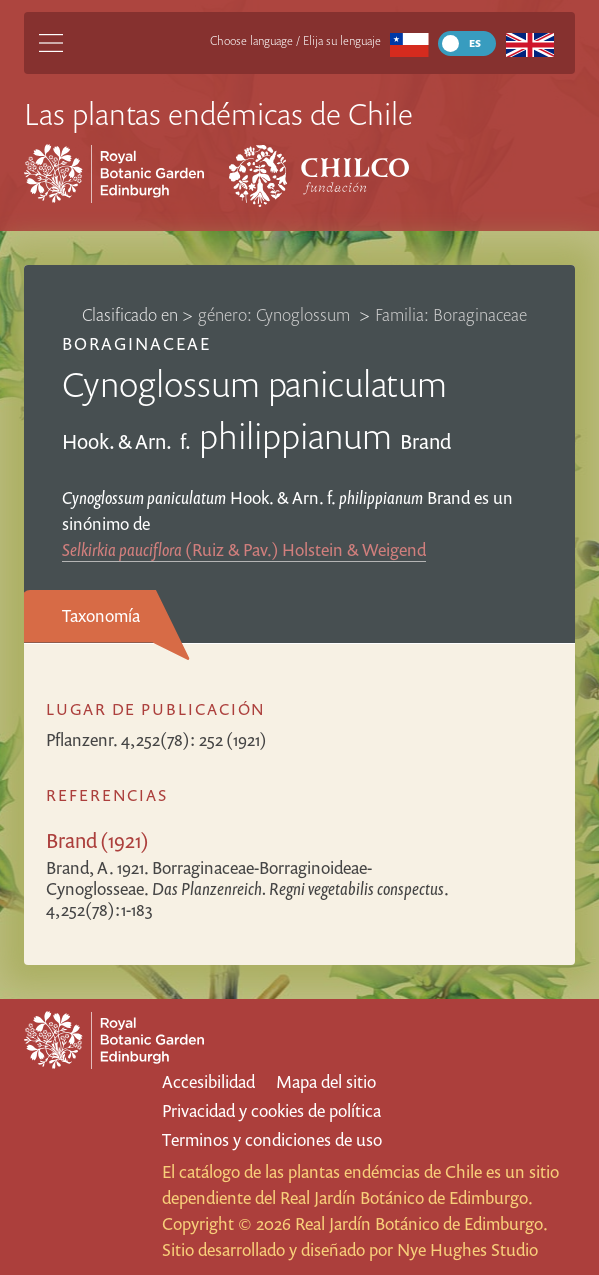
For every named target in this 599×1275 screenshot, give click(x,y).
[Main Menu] (51, 43)
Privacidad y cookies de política (271, 1110)
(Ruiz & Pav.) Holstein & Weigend (244, 549)
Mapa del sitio (326, 1081)
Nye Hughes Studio (467, 1249)
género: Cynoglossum (276, 314)
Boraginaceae (136, 343)
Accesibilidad (208, 1081)
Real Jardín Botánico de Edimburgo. (406, 1197)
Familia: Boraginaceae (451, 314)
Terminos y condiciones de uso (272, 1139)
